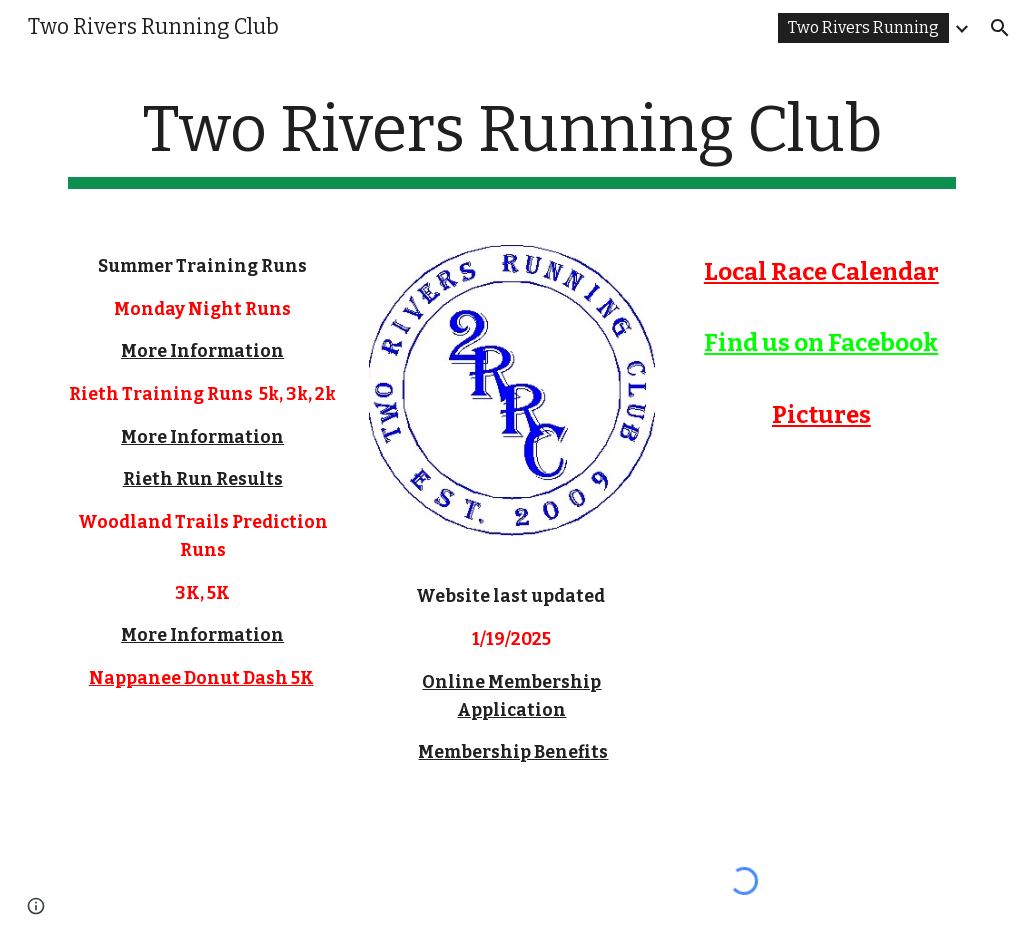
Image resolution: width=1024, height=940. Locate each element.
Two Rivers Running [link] (863, 27)
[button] (1000, 28)
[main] (512, 140)
